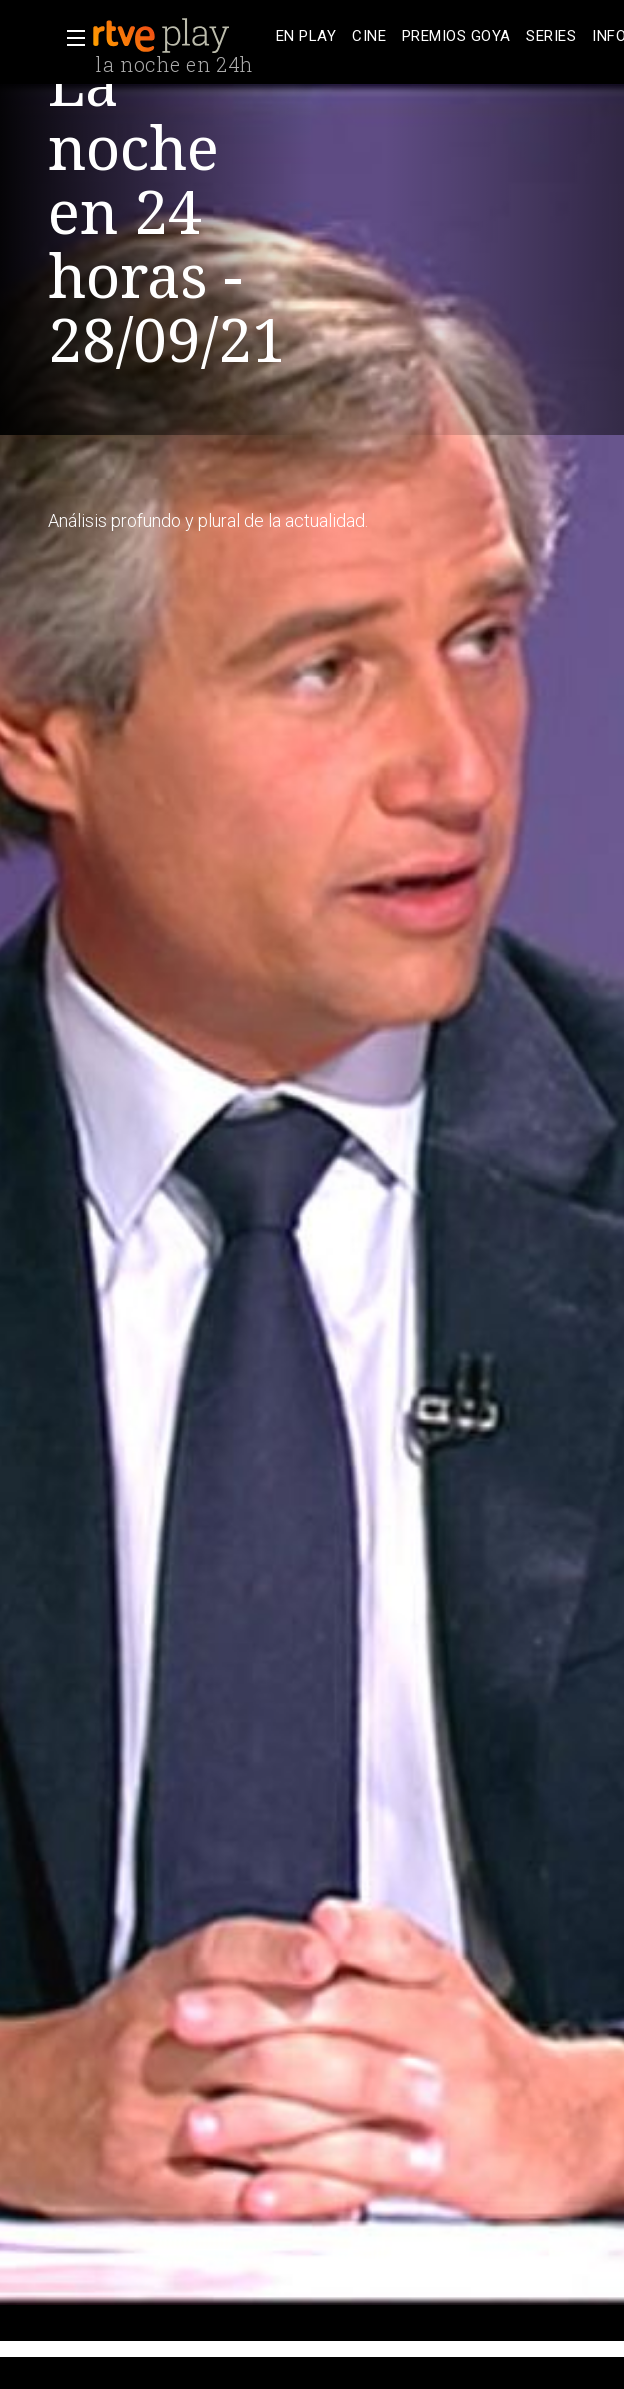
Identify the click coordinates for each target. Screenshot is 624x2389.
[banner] (180, 36)
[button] (70, 38)
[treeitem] (306, 36)
